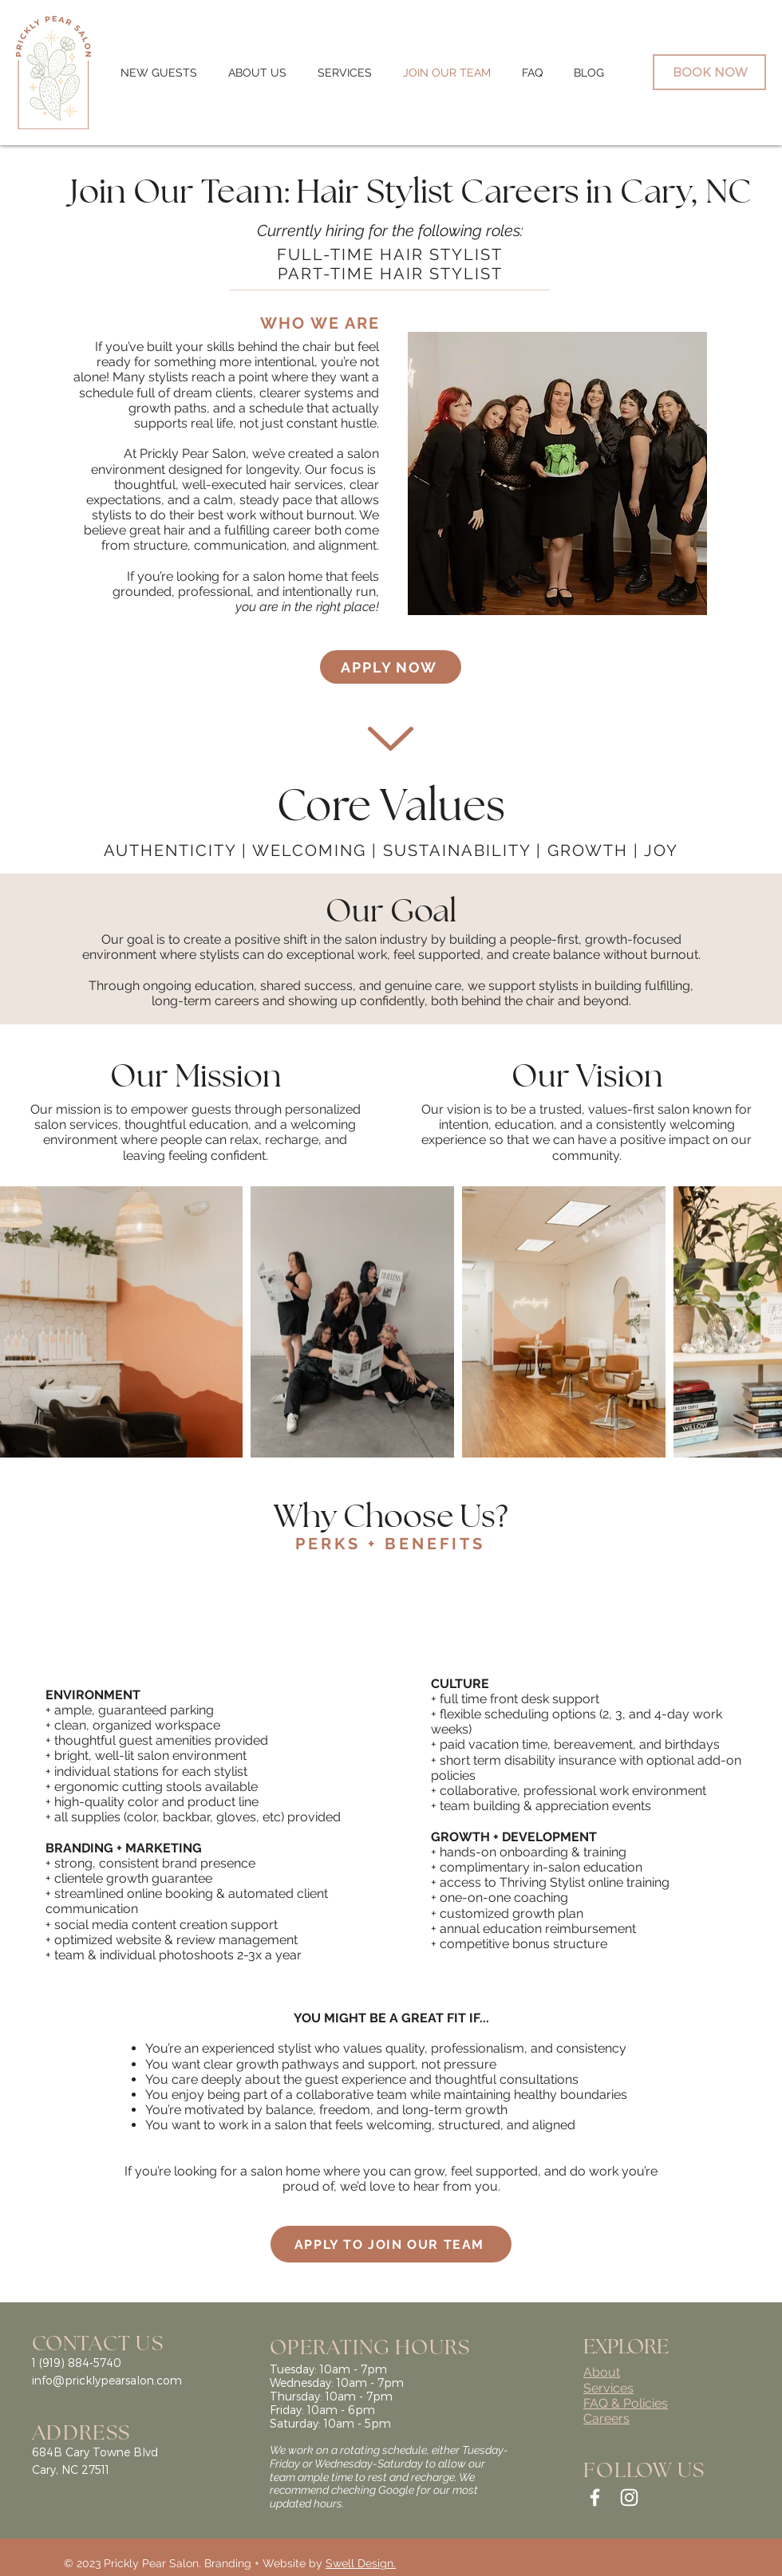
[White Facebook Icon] (594, 2497)
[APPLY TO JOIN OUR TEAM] (391, 2244)
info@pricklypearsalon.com (107, 2380)
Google (396, 2489)
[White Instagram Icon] (629, 2497)
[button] (257, 73)
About (601, 2372)
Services (608, 2388)
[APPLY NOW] (390, 667)
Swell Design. (361, 2563)
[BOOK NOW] (709, 72)
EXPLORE (626, 2345)
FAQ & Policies (625, 2403)
